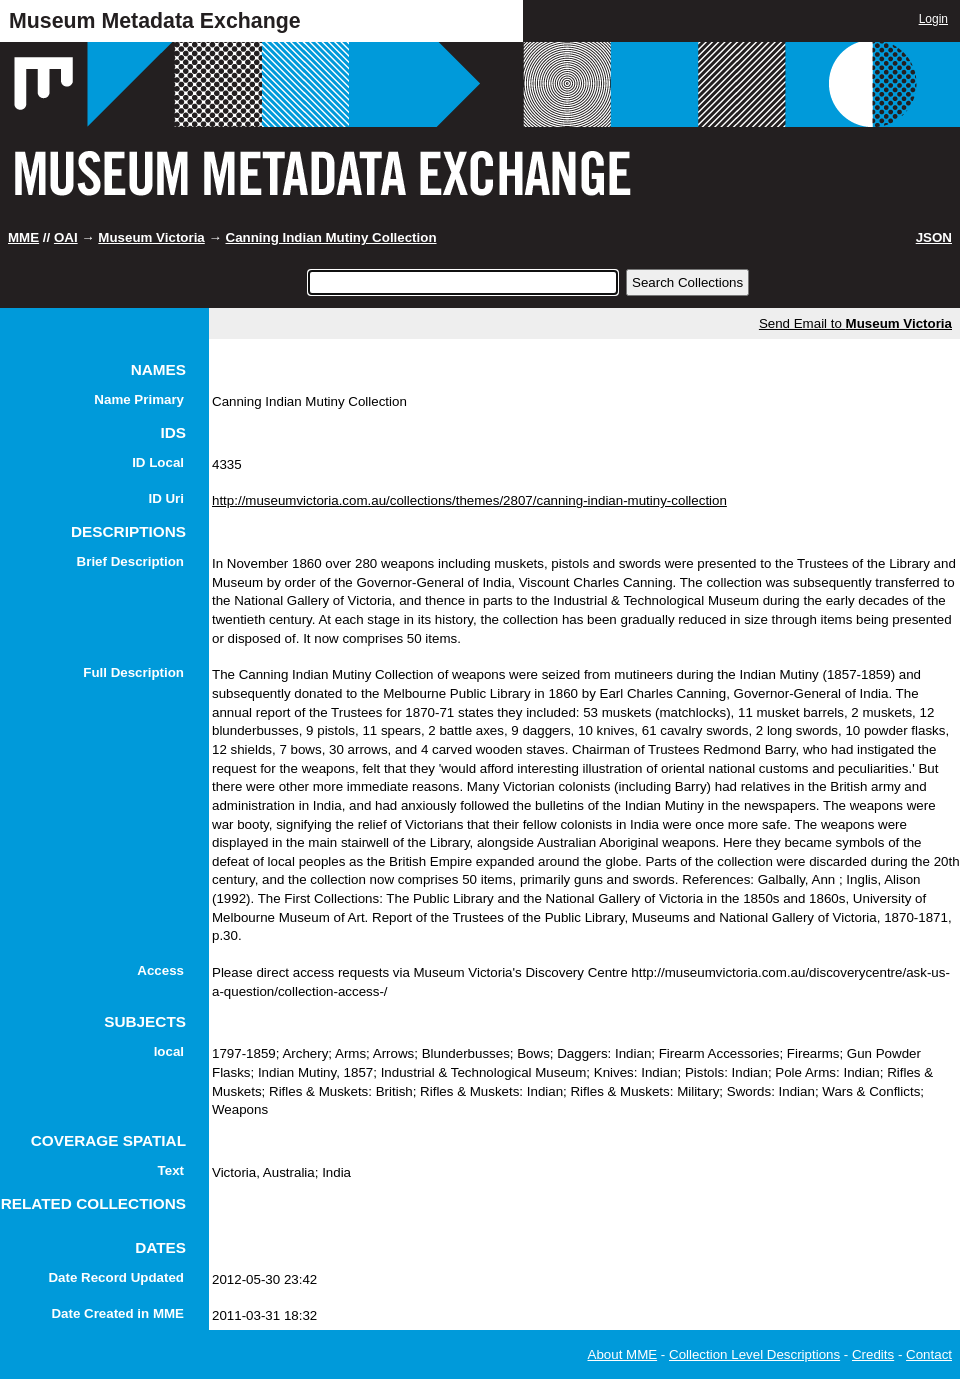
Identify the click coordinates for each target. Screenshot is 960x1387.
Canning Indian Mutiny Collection (331, 237)
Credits (873, 1354)
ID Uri (166, 498)
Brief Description (130, 561)
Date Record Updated (116, 1277)
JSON (934, 237)
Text (171, 1170)
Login (933, 19)
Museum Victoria (151, 237)
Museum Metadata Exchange (155, 21)
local (169, 1051)
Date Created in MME (117, 1313)
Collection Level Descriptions (754, 1354)
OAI (66, 237)
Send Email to (855, 323)
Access (160, 970)
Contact (929, 1354)
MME (23, 237)
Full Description (133, 672)
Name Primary (139, 399)
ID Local (158, 462)
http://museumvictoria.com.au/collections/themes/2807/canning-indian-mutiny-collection (469, 500)
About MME (623, 1354)
